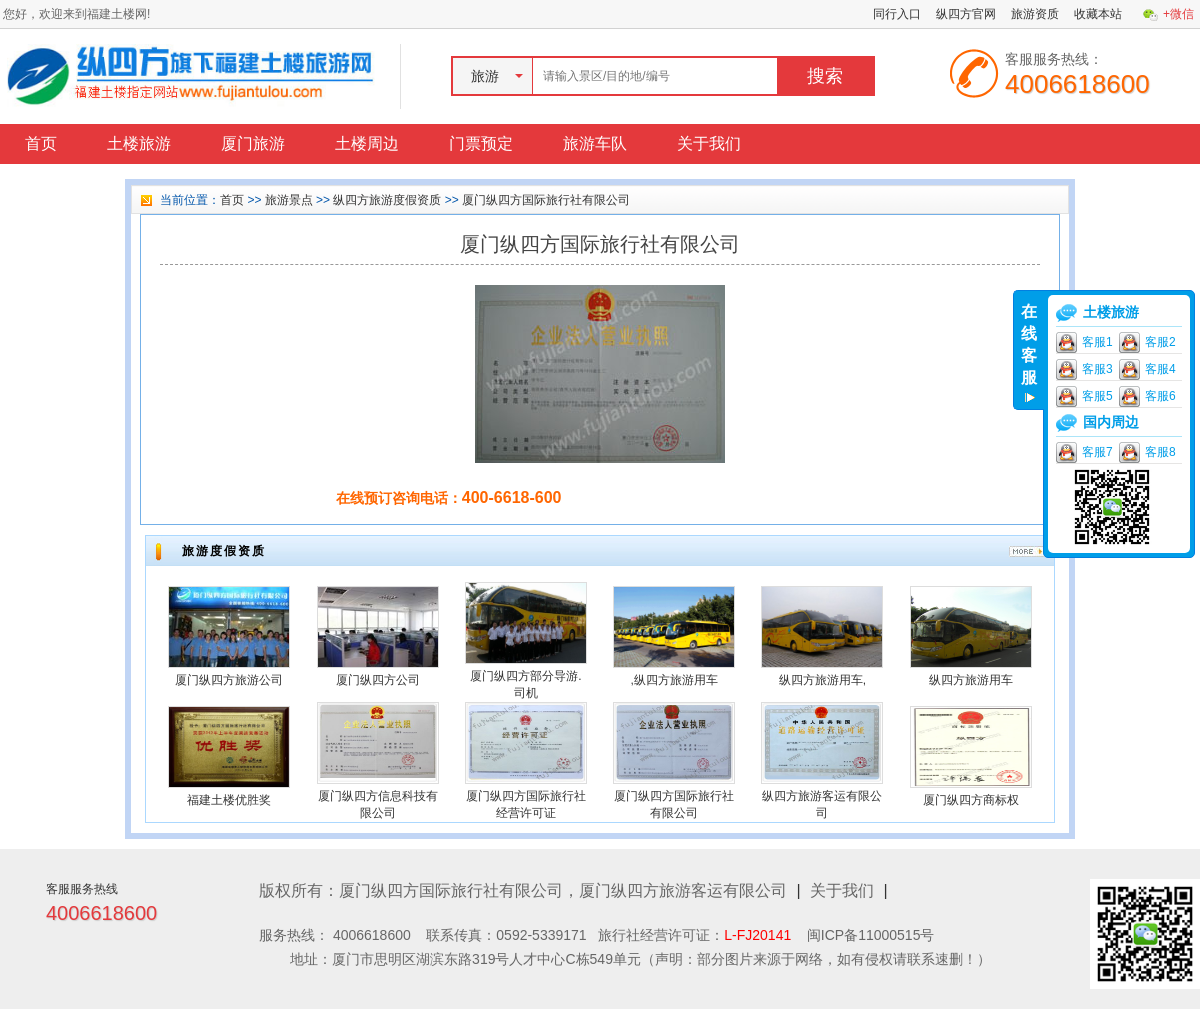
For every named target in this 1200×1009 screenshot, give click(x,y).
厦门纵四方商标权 (971, 800)
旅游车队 (595, 143)
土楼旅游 (139, 143)
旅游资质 (1035, 14)
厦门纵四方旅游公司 (229, 680)
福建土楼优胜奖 (229, 800)
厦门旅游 (253, 143)
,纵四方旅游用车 (673, 680)
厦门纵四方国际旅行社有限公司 (546, 200)
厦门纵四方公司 (378, 680)
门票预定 (481, 143)
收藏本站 (1098, 14)
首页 (41, 143)
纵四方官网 (966, 14)
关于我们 (709, 143)
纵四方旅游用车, (822, 680)
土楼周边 (367, 143)
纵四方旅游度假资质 (387, 200)
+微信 (1178, 14)
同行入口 (897, 14)
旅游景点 (289, 200)
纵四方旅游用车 (971, 680)
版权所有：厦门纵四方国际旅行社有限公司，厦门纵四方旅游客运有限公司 (523, 890)
